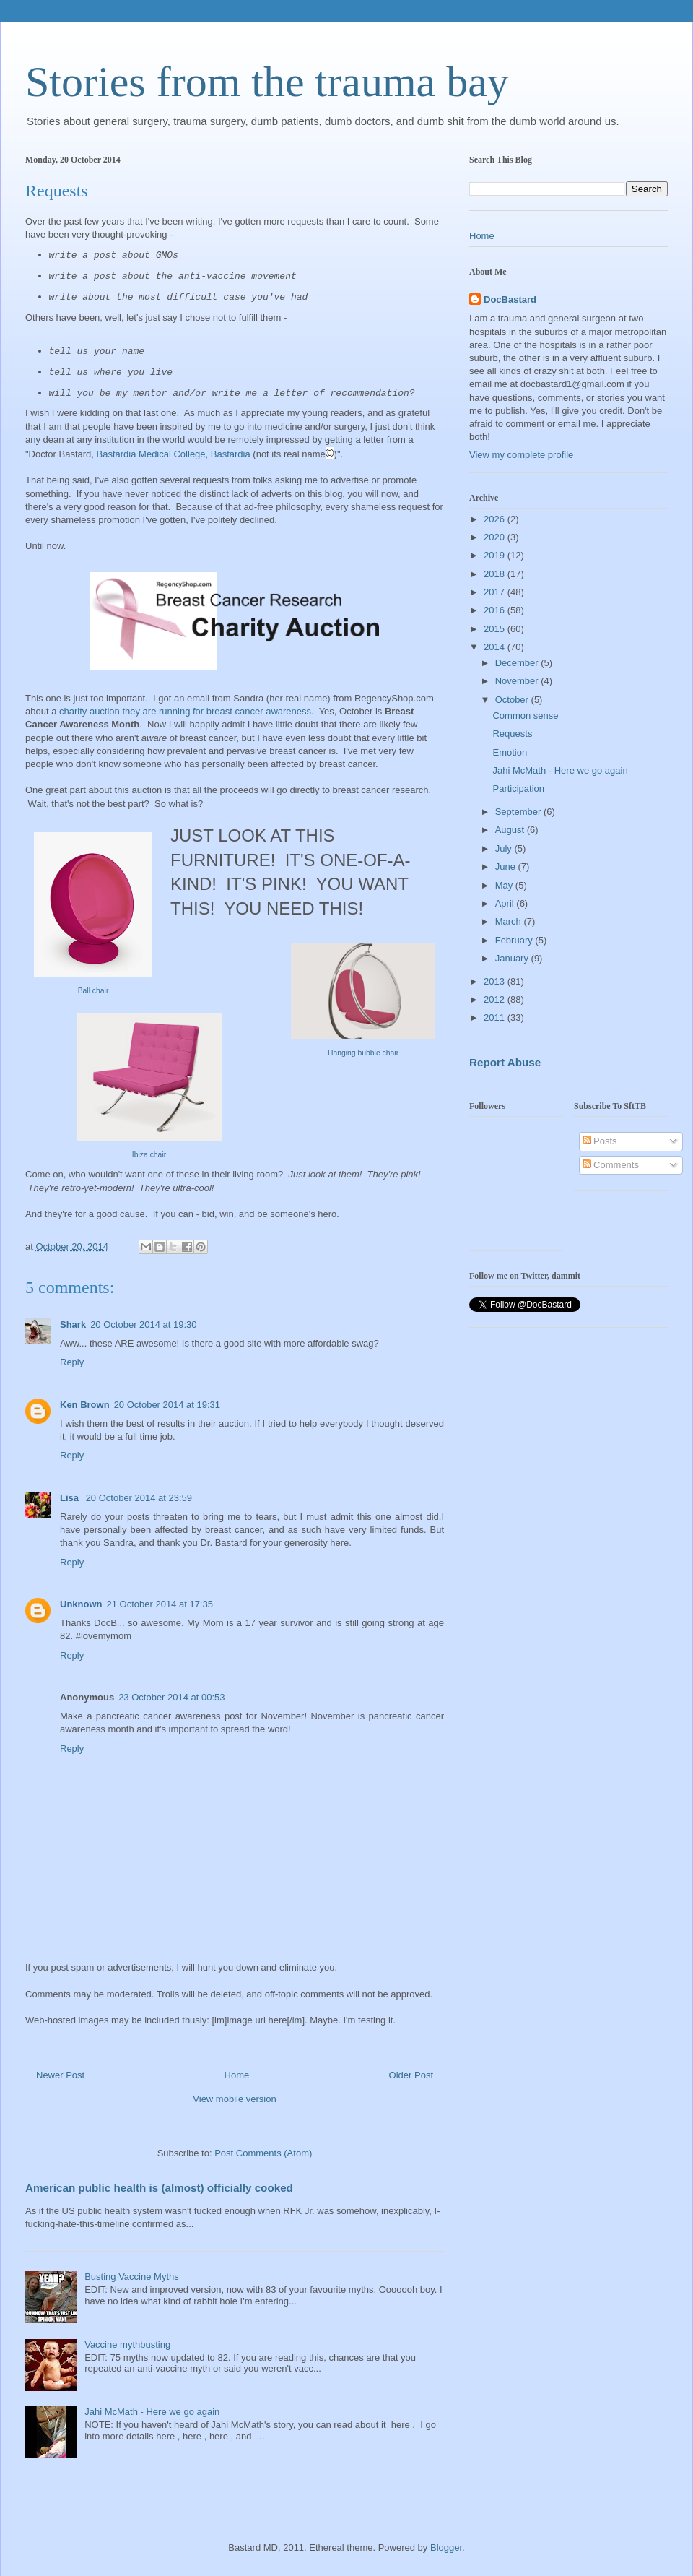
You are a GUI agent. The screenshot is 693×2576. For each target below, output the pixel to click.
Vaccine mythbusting (127, 2344)
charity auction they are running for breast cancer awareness (185, 711)
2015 (495, 628)
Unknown (81, 1604)
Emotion (509, 752)
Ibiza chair (149, 1155)
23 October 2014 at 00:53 (171, 1697)
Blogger (446, 2547)
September (519, 811)
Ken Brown (85, 1404)
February (515, 940)
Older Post (411, 2075)
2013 (495, 981)
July (505, 848)
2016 (495, 610)
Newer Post (60, 2075)
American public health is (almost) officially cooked (159, 2188)
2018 (495, 574)
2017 (495, 592)
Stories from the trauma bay (267, 81)
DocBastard (510, 299)
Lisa (71, 1497)
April (506, 903)
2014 (495, 646)
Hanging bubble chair (363, 1053)
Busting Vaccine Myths (131, 2276)
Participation (518, 788)
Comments (611, 1164)
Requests (512, 733)
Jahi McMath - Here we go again (151, 2411)
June (506, 866)
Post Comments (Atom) (263, 2153)
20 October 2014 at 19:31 (167, 1404)
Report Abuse (505, 1062)
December (518, 662)
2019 (495, 555)
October (513, 699)
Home (237, 2075)
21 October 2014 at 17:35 (160, 1604)
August (511, 829)
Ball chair (93, 991)
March (509, 921)
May (505, 885)
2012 (495, 999)
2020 (495, 537)
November (518, 680)
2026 (495, 519)
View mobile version (234, 2098)
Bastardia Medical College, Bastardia (173, 454)
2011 (495, 1017)
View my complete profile (521, 454)
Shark (73, 1324)
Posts (600, 1141)
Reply (72, 1362)
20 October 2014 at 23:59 (139, 1497)
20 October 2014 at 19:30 (143, 1324)
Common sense (525, 715)
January (513, 958)
